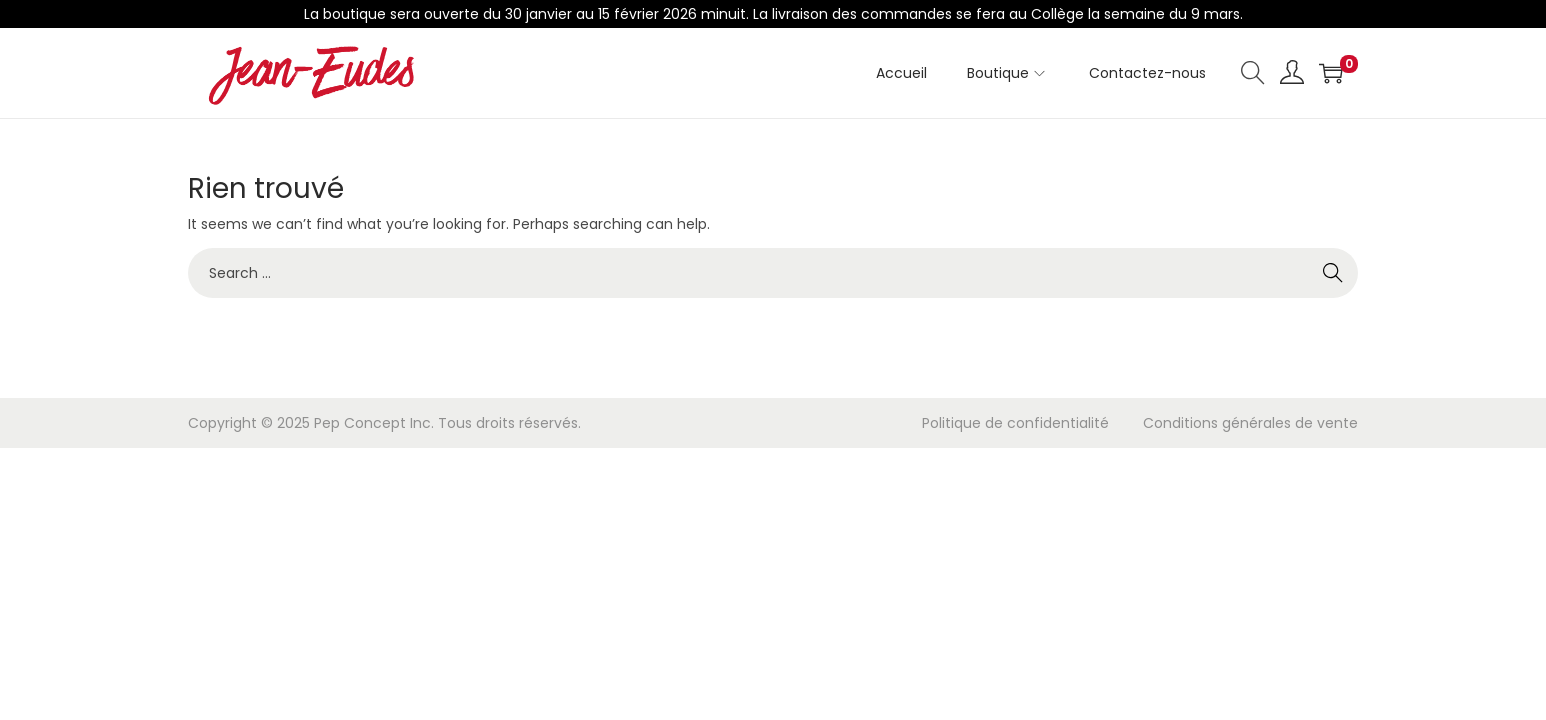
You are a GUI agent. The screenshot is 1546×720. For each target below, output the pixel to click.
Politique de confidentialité (1015, 423)
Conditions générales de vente (1250, 423)
